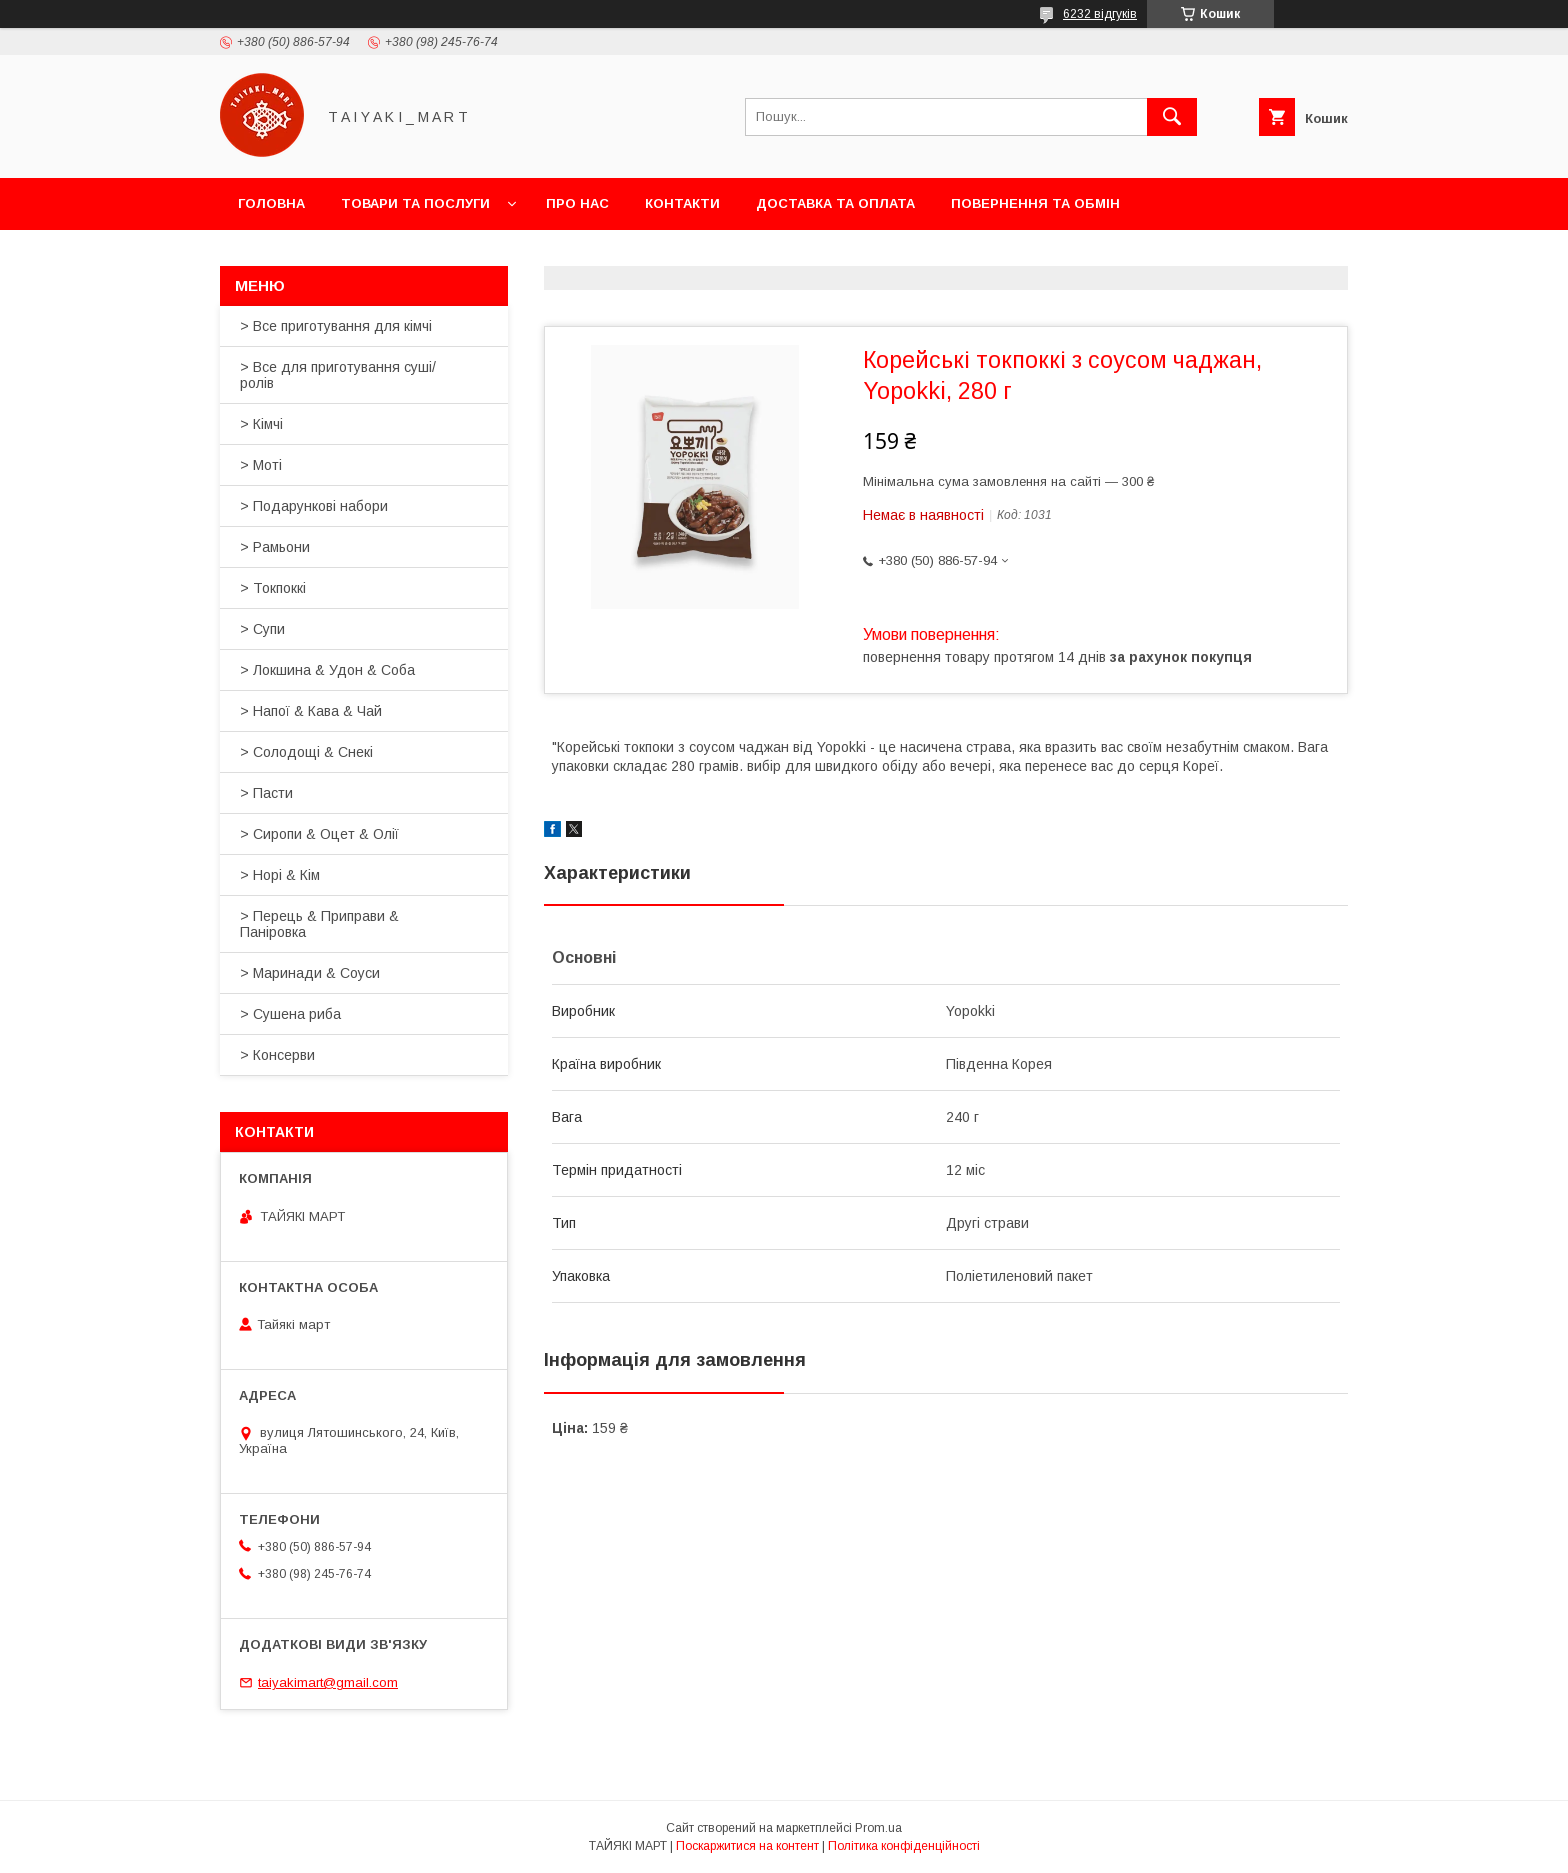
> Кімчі (261, 424)
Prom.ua (878, 1828)
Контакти (682, 203)
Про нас (577, 203)
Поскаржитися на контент (747, 1846)
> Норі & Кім (280, 875)
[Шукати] (1172, 117)
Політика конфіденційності (904, 1846)
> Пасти (266, 793)
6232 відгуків (1100, 14)
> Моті (261, 465)
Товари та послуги (415, 203)
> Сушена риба (290, 1014)
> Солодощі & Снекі (306, 752)
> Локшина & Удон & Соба (327, 670)
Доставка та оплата (835, 203)
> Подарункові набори (314, 506)
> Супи (262, 629)
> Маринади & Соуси (310, 973)
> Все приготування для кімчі (336, 326)
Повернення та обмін (1035, 203)
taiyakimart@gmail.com (328, 1682)
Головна (271, 203)
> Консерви (277, 1055)
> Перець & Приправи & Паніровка (319, 924)
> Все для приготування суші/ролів (338, 375)
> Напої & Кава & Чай (311, 711)
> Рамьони (275, 547)
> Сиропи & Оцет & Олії (319, 834)
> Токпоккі (273, 588)
